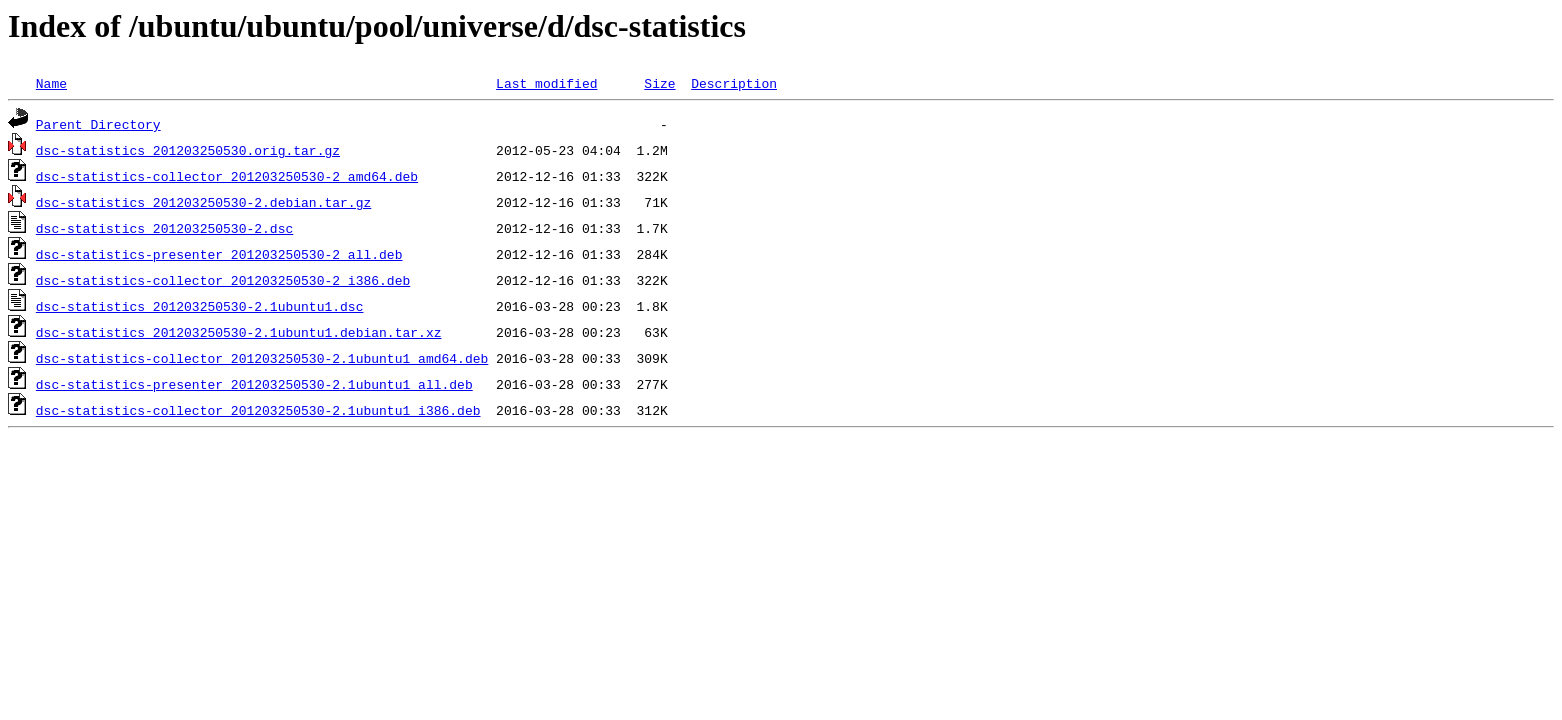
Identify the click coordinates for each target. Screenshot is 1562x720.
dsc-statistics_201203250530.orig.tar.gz (188, 150)
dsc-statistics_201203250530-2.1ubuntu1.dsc (200, 306)
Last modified (546, 83)
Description (734, 83)
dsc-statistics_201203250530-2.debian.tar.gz (203, 202)
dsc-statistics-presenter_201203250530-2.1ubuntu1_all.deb (254, 384)
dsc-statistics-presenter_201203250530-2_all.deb (219, 254)
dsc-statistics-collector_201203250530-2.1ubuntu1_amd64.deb (262, 358)
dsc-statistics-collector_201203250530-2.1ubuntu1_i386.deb (258, 410)
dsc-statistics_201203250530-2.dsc (164, 228)
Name (51, 83)
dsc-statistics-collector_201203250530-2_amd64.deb (227, 176)
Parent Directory (98, 124)
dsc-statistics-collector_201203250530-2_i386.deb (223, 280)
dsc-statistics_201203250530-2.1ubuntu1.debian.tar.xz (239, 332)
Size (659, 83)
